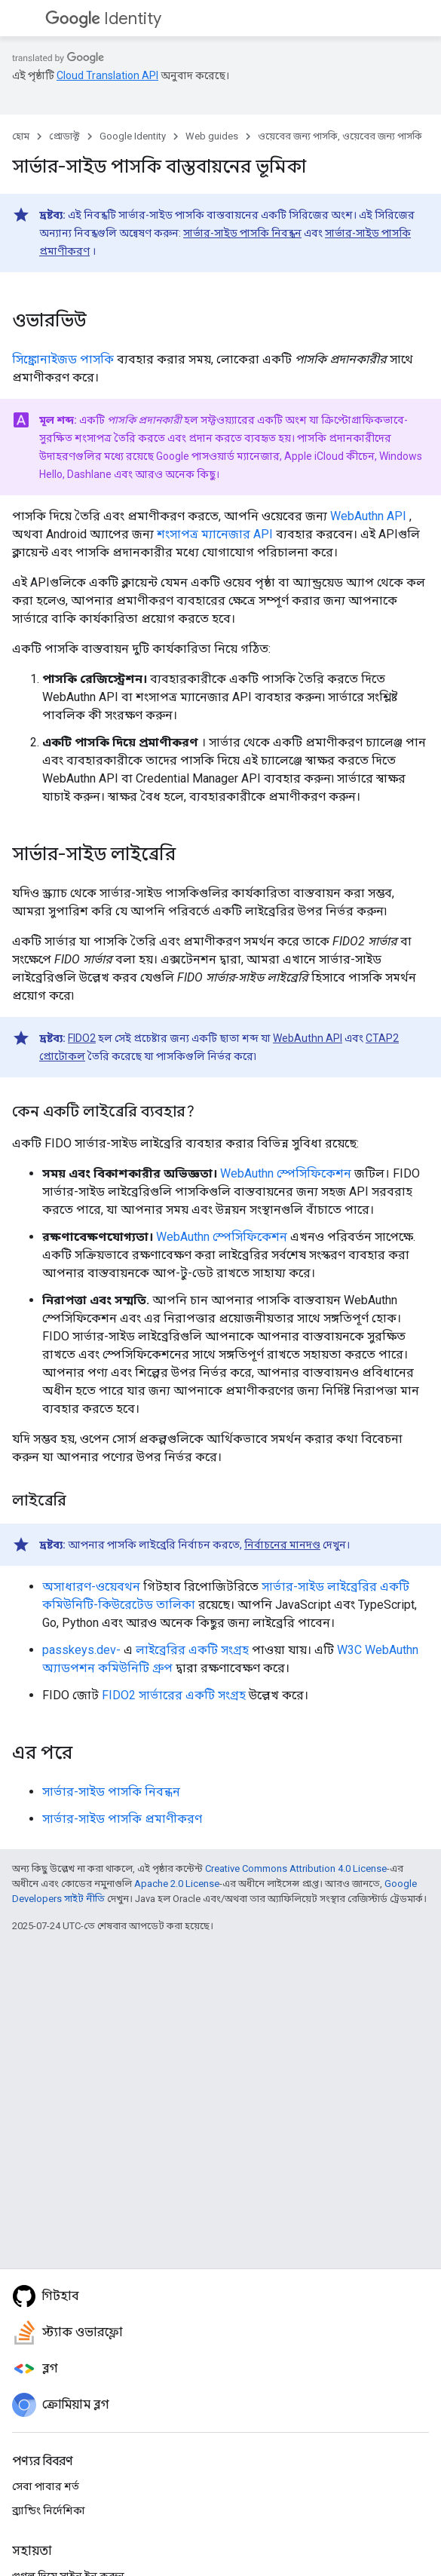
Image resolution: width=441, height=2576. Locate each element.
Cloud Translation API (107, 75)
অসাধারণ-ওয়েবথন (91, 1586)
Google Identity (133, 136)
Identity (103, 18)
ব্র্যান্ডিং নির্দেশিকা (48, 2510)
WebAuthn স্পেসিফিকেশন (285, 1173)
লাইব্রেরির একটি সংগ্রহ (192, 1650)
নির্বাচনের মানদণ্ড (282, 1545)
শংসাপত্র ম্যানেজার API (215, 534)
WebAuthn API (368, 516)
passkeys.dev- (81, 1650)
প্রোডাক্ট (64, 136)
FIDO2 (82, 1038)
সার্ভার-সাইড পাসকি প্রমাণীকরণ (122, 1819)
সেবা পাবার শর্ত (45, 2486)
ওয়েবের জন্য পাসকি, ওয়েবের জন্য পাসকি (340, 136)
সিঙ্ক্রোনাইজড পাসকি (63, 359)
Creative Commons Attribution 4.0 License (296, 1868)
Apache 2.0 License (176, 1883)
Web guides (211, 136)
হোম (20, 136)
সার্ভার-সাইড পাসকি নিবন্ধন (242, 233)
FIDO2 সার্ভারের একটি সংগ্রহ (174, 1695)
